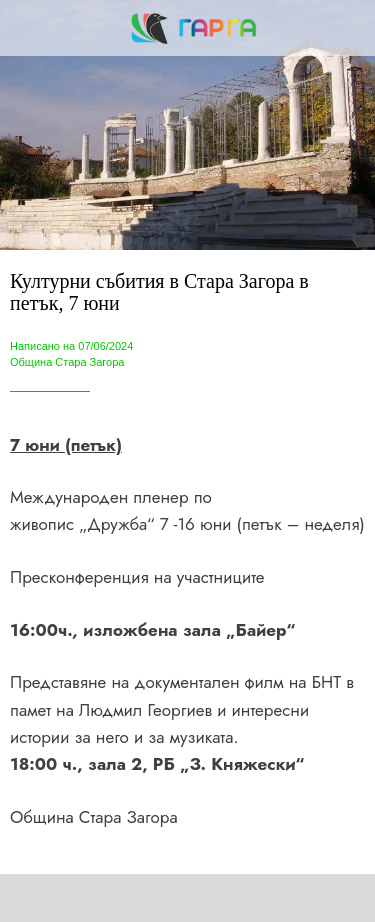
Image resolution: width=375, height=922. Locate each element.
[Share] (102, 898)
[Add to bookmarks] (273, 898)
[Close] (28, 28)
